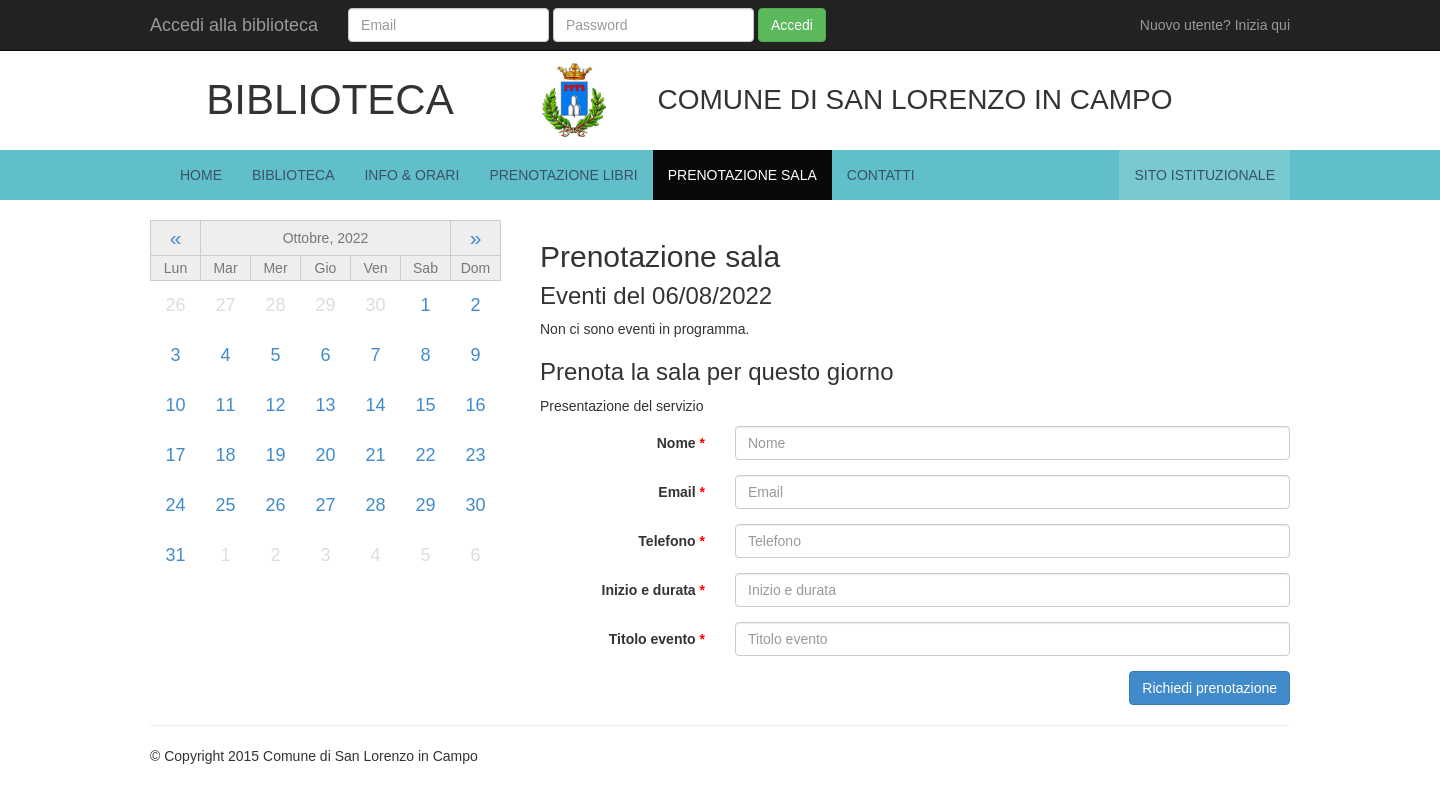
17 (175, 455)
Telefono (671, 541)
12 (275, 405)
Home (201, 175)
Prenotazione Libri (563, 175)
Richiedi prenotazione (1209, 688)
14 (375, 405)
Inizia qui (1262, 25)
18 (225, 455)
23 (475, 455)
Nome (681, 443)
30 (475, 505)
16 (475, 405)
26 (275, 505)
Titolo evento (657, 639)
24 (175, 505)
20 (325, 455)
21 (375, 455)
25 (225, 505)
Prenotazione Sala (742, 175)
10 (175, 405)
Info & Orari (411, 175)
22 (425, 455)
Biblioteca (293, 175)
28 (375, 505)
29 (425, 505)
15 (425, 405)
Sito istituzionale (1204, 175)
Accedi (792, 25)
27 (325, 505)
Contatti (881, 175)
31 (175, 555)
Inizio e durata (653, 590)
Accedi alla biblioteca (234, 25)
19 (275, 455)
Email (681, 492)
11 (225, 405)
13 (325, 405)
